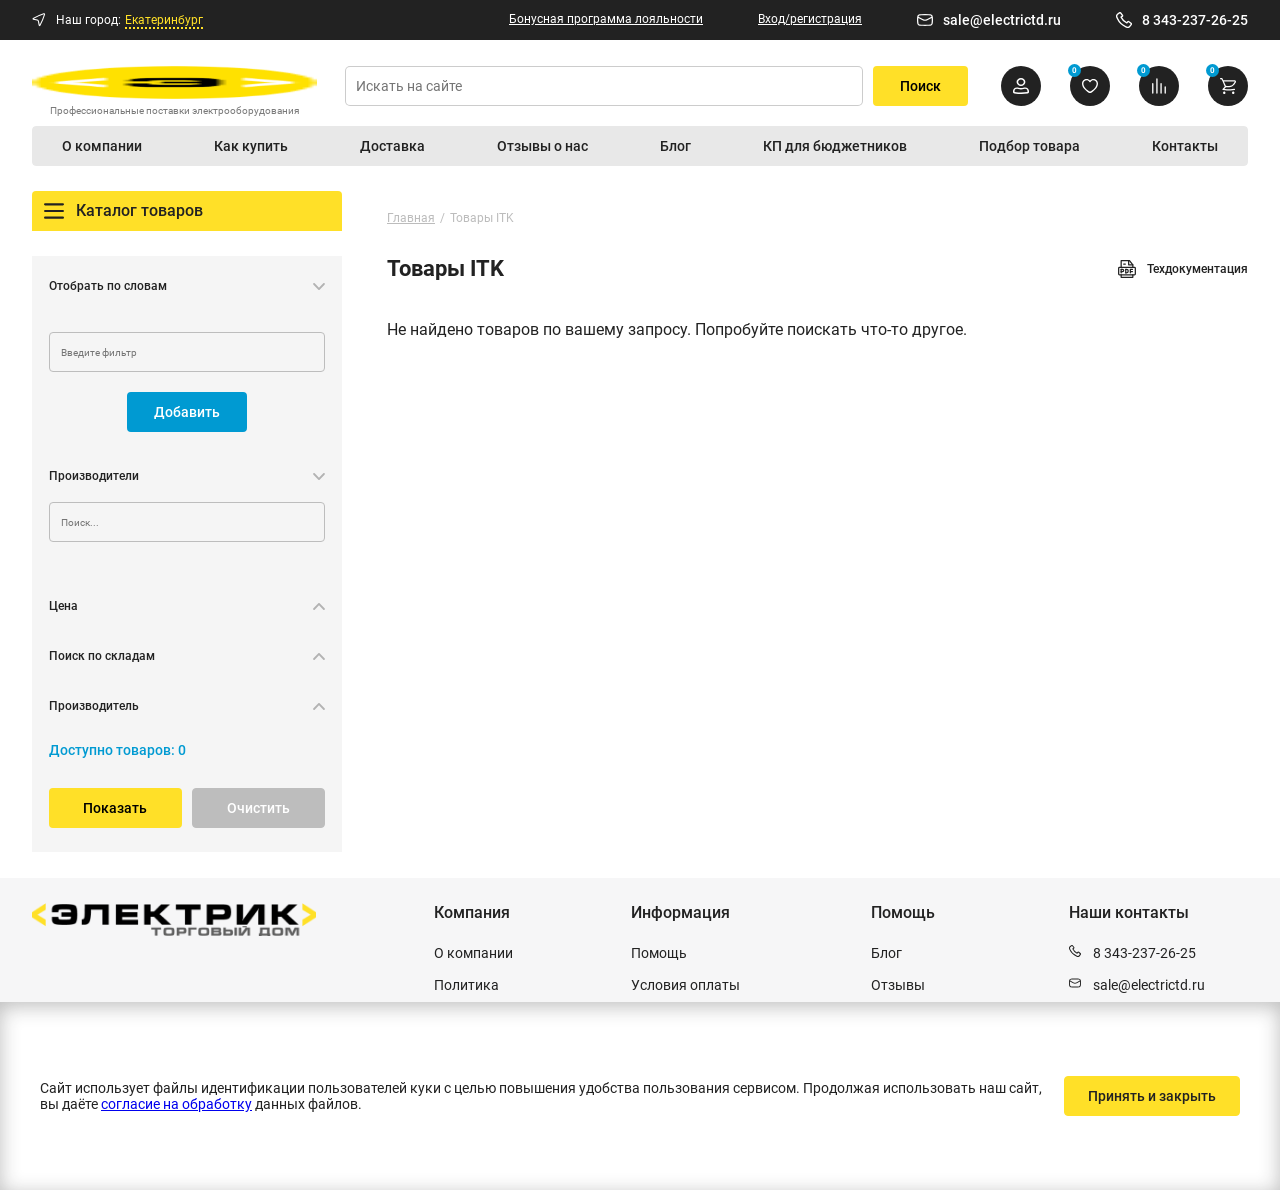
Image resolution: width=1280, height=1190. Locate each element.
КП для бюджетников (835, 146)
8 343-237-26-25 (1195, 20)
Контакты (1185, 146)
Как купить (251, 146)
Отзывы (898, 985)
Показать (115, 808)
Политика (466, 985)
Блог (675, 146)
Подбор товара (1029, 146)
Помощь (659, 953)
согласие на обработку (176, 1104)
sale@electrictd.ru (1002, 20)
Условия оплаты (685, 985)
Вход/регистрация (810, 19)
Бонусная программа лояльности (606, 19)
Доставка (392, 146)
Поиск (920, 86)
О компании (102, 146)
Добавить (187, 412)
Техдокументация (1182, 269)
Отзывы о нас (542, 146)
